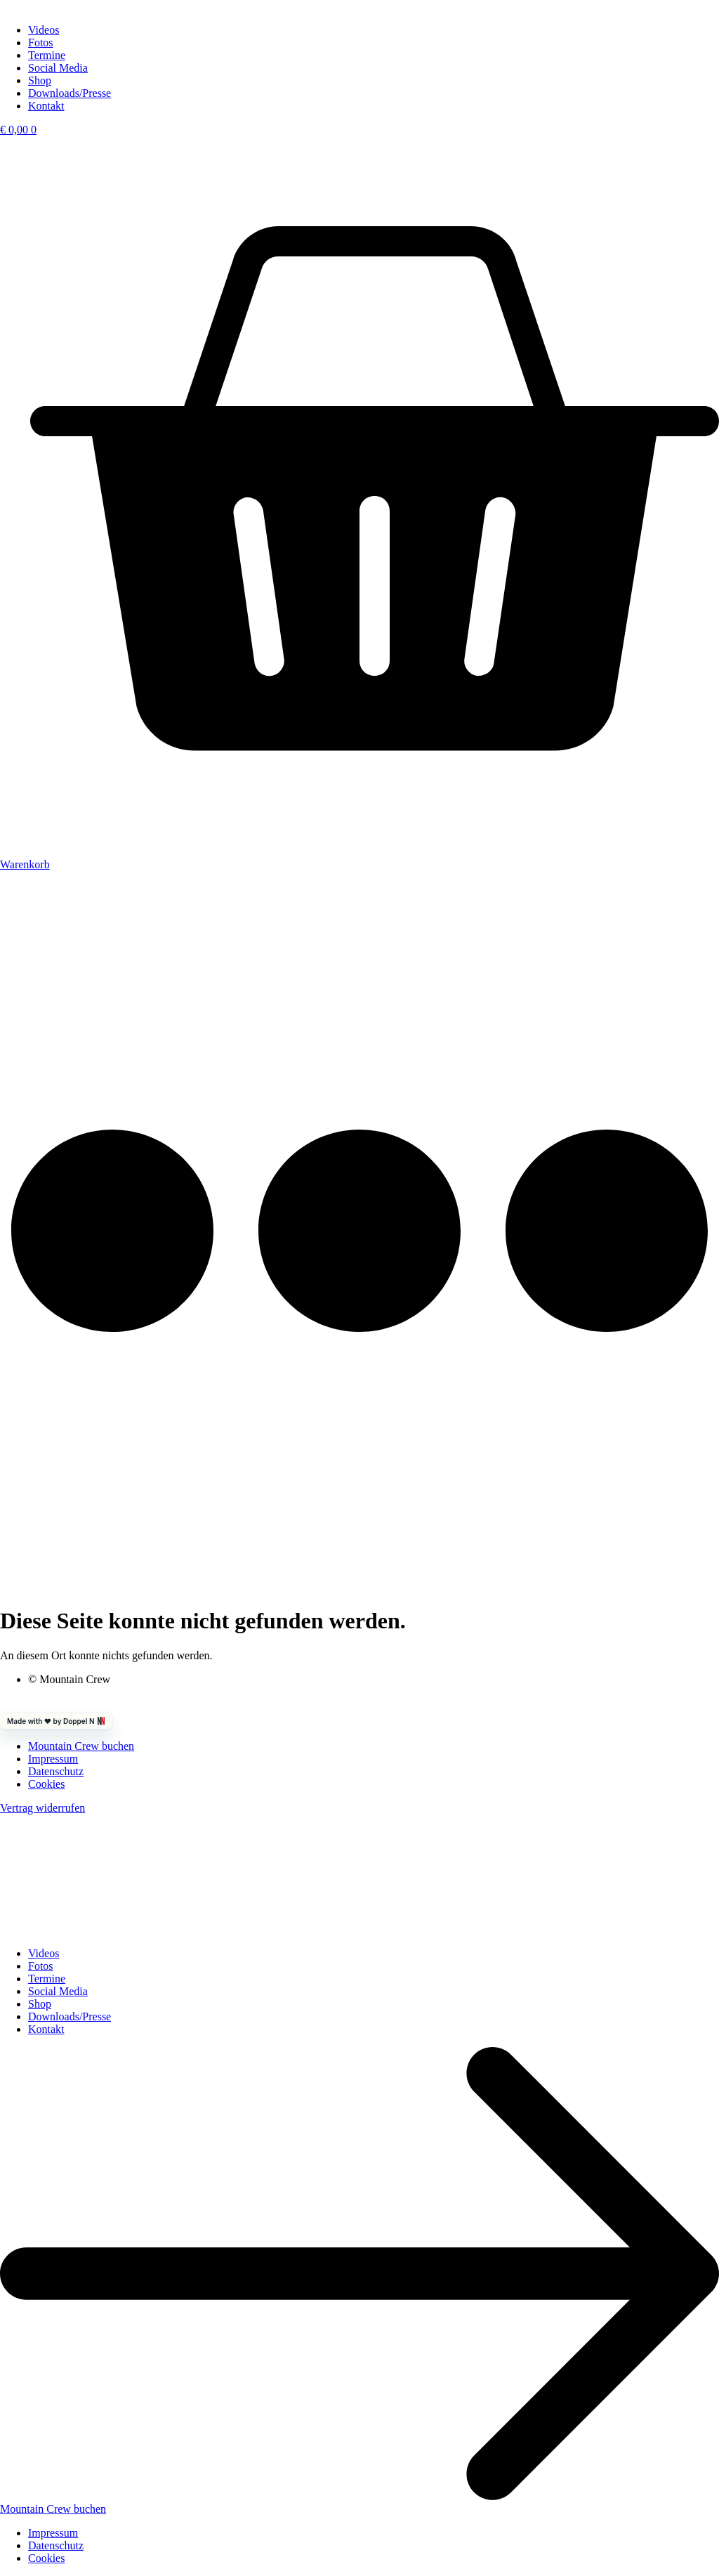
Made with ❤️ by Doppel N (56, 1721)
